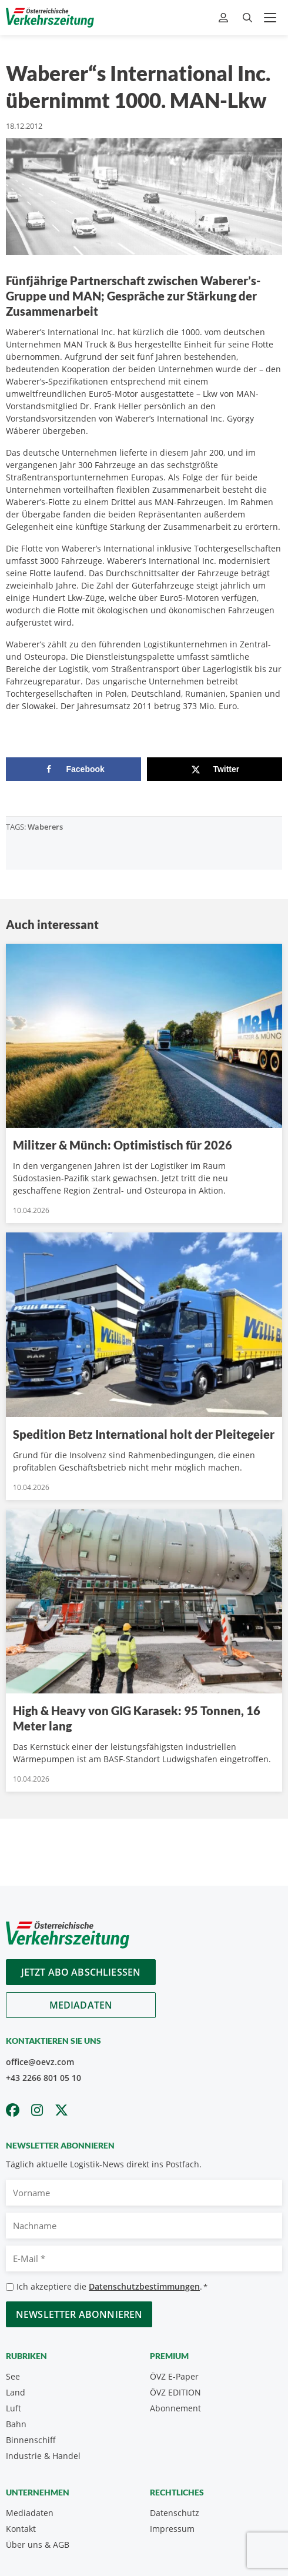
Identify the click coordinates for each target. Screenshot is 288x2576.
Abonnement (175, 2408)
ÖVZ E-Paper (174, 2376)
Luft (13, 2408)
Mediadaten (81, 2005)
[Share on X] (214, 769)
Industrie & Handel (43, 2455)
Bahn (16, 2424)
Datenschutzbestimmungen (144, 2286)
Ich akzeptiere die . (111, 2287)
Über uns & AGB (37, 2544)
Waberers (45, 826)
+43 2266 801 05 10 (43, 2077)
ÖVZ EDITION (175, 2392)
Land (15, 2392)
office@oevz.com (40, 2061)
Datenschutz (174, 2512)
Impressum (172, 2528)
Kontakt (21, 2528)
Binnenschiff (31, 2439)
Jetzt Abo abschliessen (81, 1972)
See (13, 2376)
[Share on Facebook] (73, 769)
